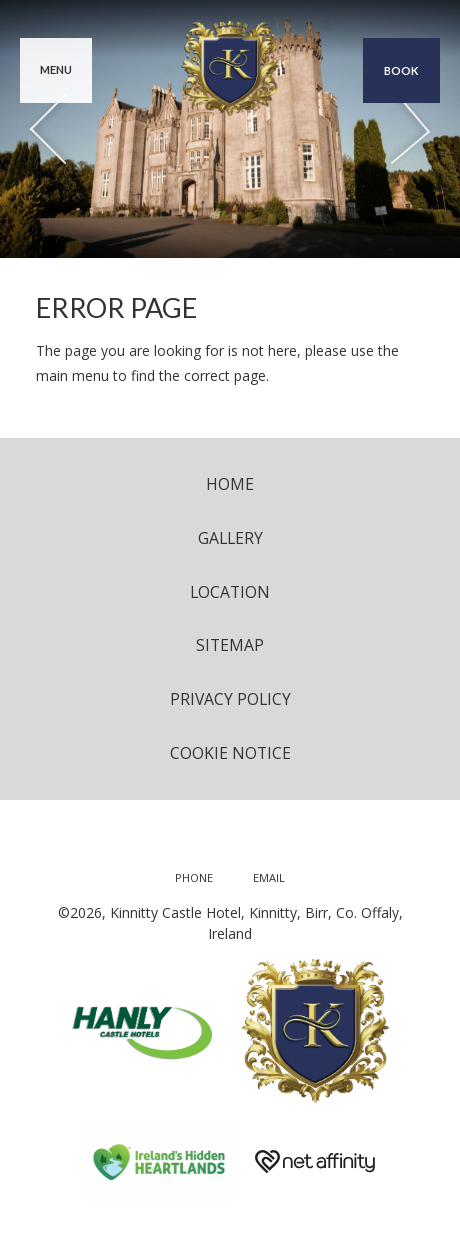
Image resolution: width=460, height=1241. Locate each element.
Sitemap (230, 645)
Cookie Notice (230, 753)
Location (230, 592)
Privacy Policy (230, 699)
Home (230, 484)
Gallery (230, 538)
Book (401, 70)
